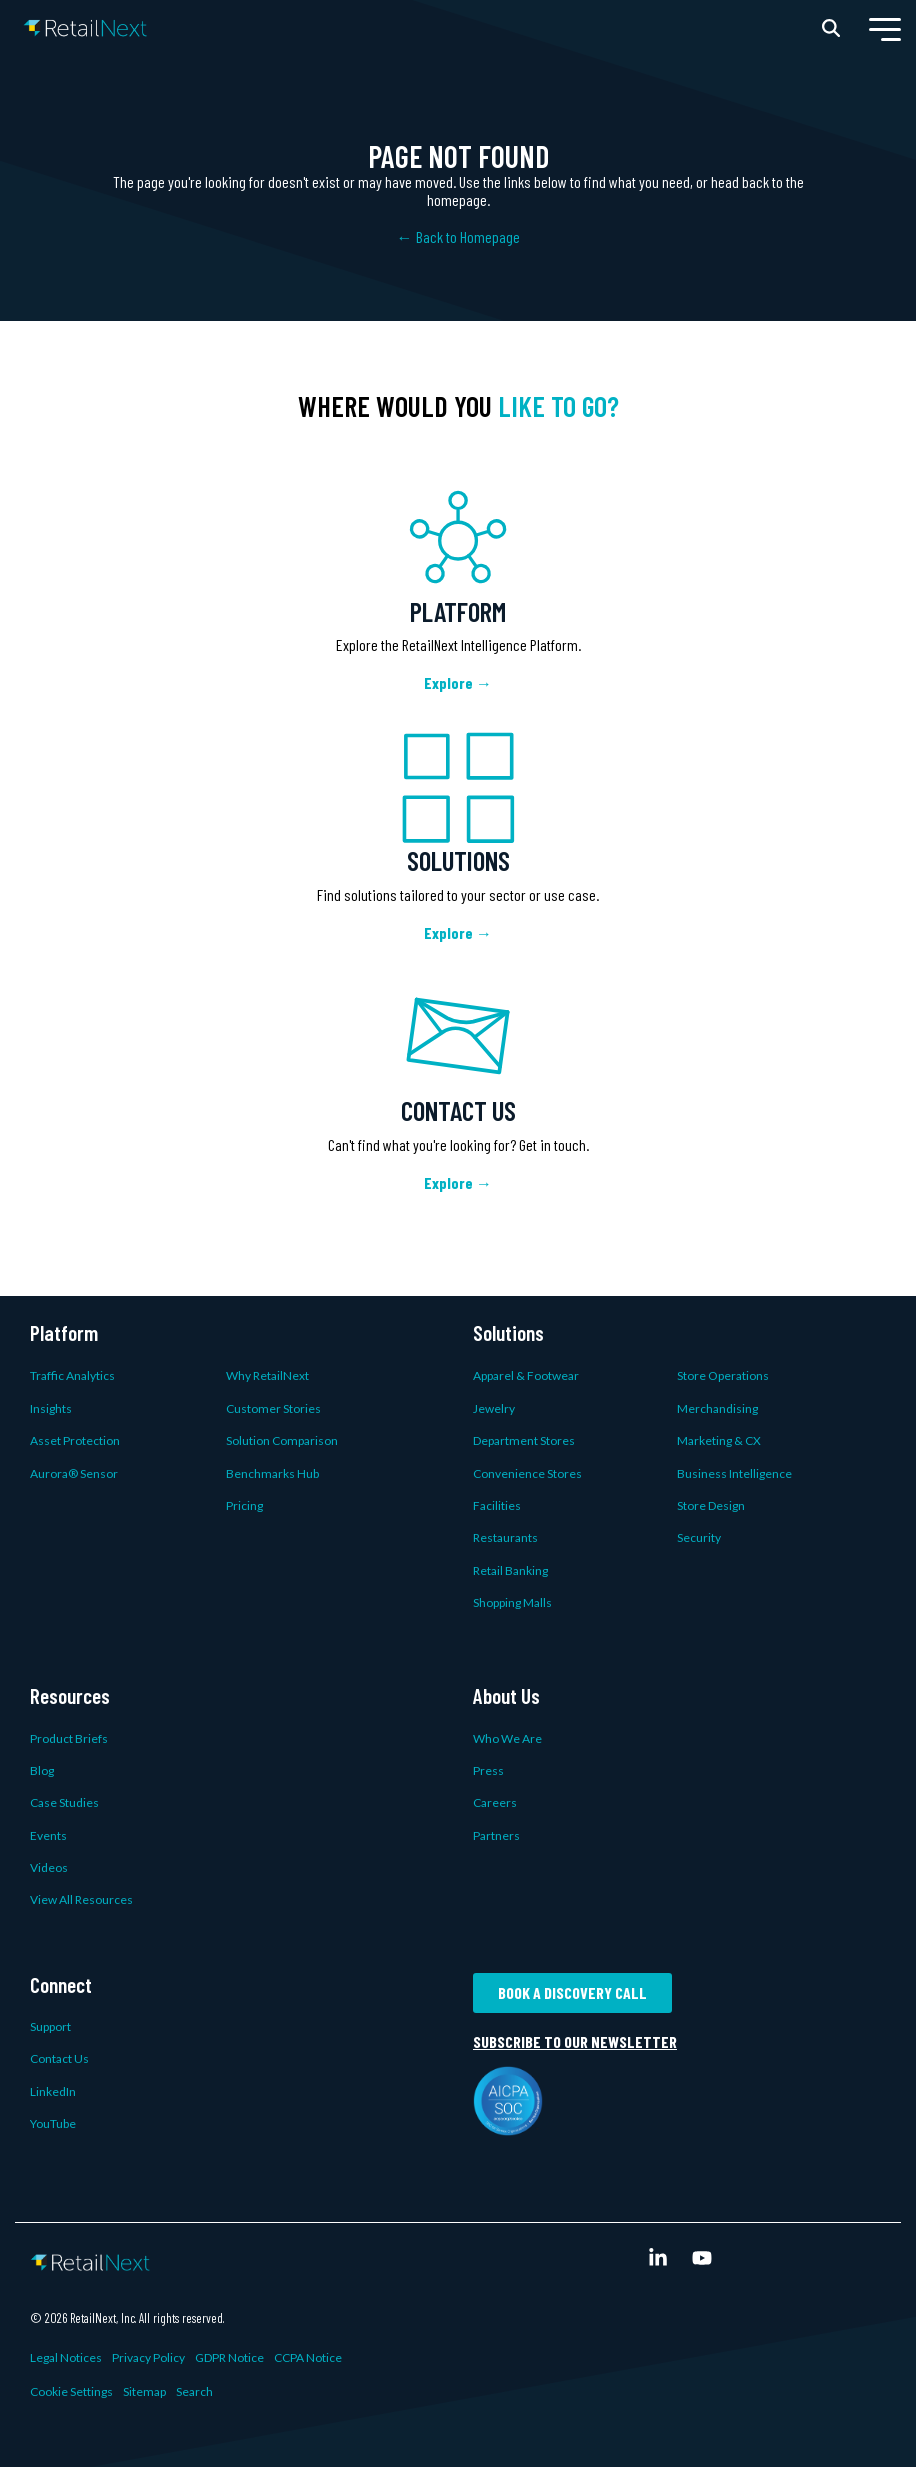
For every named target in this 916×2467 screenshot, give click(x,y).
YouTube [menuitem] (53, 2123)
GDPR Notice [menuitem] (229, 2357)
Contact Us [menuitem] (59, 2058)
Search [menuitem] (194, 2391)
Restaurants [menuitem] (505, 1537)
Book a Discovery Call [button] (572, 1992)
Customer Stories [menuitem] (273, 1408)
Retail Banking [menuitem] (510, 1570)
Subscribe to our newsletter (575, 2042)
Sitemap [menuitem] (144, 2391)
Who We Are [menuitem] (507, 1738)
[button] (885, 28)
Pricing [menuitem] (244, 1505)
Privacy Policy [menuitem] (148, 2357)
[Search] (831, 28)
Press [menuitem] (488, 1770)
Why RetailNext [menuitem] (267, 1375)
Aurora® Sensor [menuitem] (74, 1473)
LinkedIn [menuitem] (53, 2091)
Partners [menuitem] (496, 1835)
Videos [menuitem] (49, 1867)
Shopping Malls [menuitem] (512, 1602)
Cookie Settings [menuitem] (71, 2391)
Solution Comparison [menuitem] (282, 1440)
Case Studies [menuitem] (64, 1802)
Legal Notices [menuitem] (66, 2357)
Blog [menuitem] (42, 1770)
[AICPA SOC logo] (508, 2124)
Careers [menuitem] (495, 1802)
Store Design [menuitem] (711, 1505)
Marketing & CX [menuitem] (719, 1440)
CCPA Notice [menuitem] (308, 2357)
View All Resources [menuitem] (81, 1899)
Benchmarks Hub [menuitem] (272, 1473)
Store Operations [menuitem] (723, 1375)
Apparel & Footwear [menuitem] (526, 1375)
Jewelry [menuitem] (494, 1408)
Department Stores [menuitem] (524, 1440)
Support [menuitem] (50, 2026)
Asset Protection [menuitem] (75, 1440)
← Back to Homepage (458, 236)
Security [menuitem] (699, 1537)
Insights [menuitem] (51, 1408)
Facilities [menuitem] (497, 1505)
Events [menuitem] (48, 1835)
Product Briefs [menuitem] (69, 1738)
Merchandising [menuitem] (717, 1408)
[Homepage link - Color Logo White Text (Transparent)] (90, 2259)
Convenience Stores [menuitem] (527, 1473)
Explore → (458, 682)
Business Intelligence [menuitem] (734, 1473)
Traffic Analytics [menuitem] (72, 1375)
